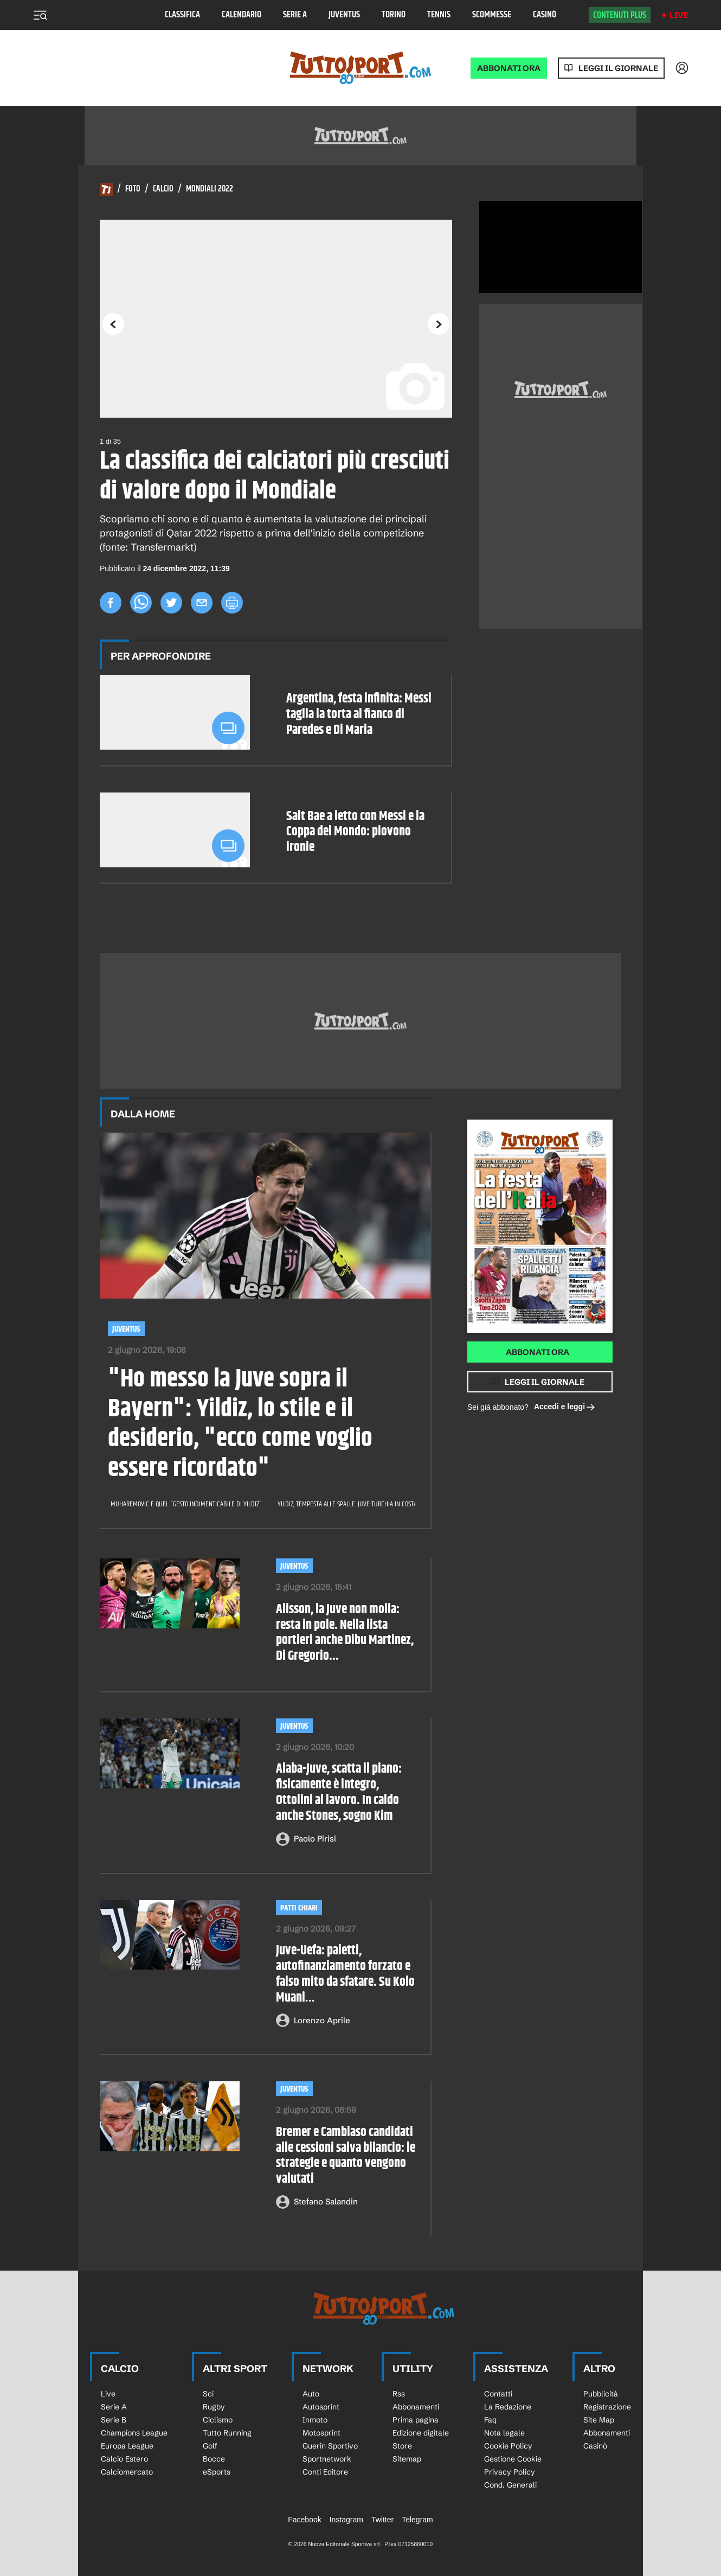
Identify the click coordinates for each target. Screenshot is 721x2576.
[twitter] (171, 602)
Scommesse (491, 15)
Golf (210, 2446)
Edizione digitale (420, 2433)
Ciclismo (218, 2420)
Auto (310, 2394)
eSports (216, 2472)
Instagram (346, 2519)
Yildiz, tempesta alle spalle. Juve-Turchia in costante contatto (366, 1504)
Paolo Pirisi (315, 1838)
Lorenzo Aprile (322, 2020)
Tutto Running (227, 2433)
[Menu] (40, 15)
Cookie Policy (508, 2446)
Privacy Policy (509, 2472)
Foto (132, 189)
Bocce (214, 2459)
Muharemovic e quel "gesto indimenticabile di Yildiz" (187, 1504)
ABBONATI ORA (508, 68)
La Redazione (507, 2407)
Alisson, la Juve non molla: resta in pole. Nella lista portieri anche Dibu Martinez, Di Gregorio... (345, 1633)
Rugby (214, 2407)
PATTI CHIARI (299, 1908)
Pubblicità (600, 2394)
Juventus (344, 15)
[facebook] (110, 602)
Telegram (417, 2519)
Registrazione (607, 2407)
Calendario (241, 15)
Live (679, 15)
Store (402, 2446)
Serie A (295, 15)
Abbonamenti (415, 2407)
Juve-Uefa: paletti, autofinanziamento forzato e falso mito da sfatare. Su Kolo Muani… (345, 1974)
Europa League (127, 2446)
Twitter (382, 2519)
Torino (393, 15)
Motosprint (321, 2433)
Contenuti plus (619, 15)
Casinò (544, 15)
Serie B (113, 2420)
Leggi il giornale (618, 68)
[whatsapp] (141, 602)
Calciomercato (127, 2472)
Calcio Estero (124, 2459)
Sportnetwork (326, 2459)
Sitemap (406, 2459)
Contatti (498, 2394)
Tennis (438, 15)
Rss (398, 2394)
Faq (490, 2420)
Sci (208, 2394)
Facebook (304, 2519)
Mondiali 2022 (209, 189)
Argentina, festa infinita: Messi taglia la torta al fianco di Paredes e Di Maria (359, 714)
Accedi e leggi (565, 1407)
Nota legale (504, 2433)
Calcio (163, 189)
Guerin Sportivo (330, 2446)
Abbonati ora (537, 1352)
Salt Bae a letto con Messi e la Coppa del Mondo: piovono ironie (355, 832)
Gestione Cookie (513, 2459)
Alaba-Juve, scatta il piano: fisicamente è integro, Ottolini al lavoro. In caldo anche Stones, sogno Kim (339, 1792)
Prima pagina (415, 2420)
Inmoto (314, 2420)
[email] (202, 602)
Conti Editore (325, 2472)
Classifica (182, 15)
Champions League (134, 2433)
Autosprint (320, 2407)
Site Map (598, 2420)
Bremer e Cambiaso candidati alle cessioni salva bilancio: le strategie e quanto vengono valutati (345, 2156)
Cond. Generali (510, 2485)
